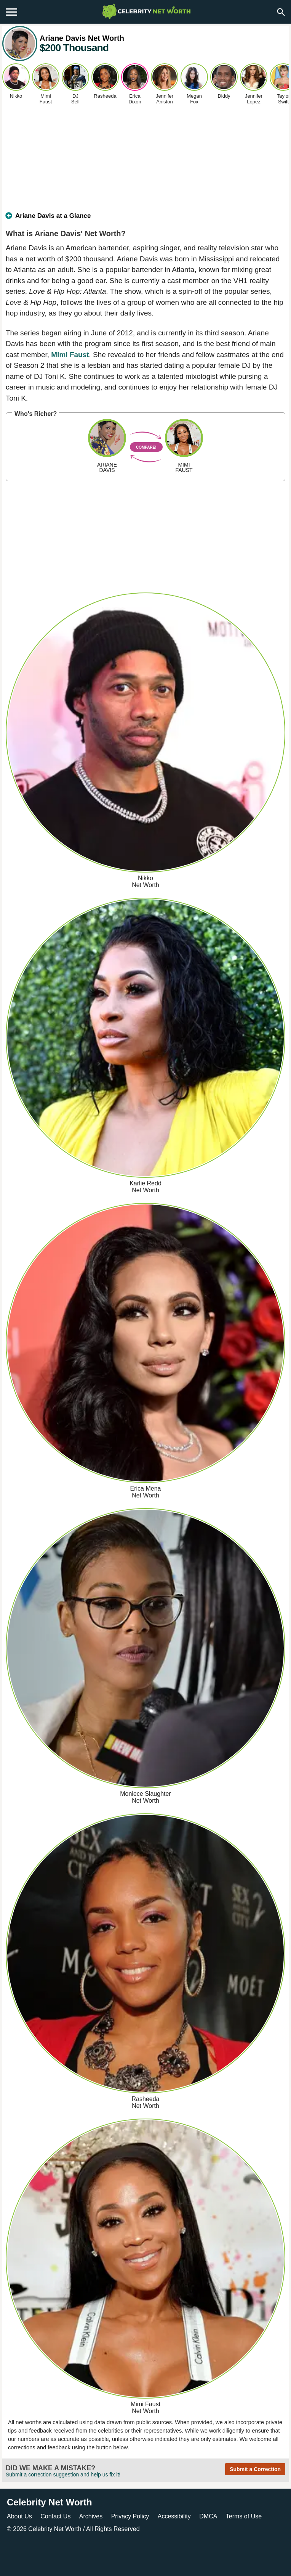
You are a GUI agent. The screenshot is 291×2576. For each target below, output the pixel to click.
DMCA (208, 2516)
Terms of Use (244, 2516)
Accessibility (174, 2516)
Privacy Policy (130, 2516)
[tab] (145, 219)
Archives (90, 2516)
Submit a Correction (255, 2469)
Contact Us (55, 2516)
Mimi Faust (70, 355)
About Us (19, 2516)
